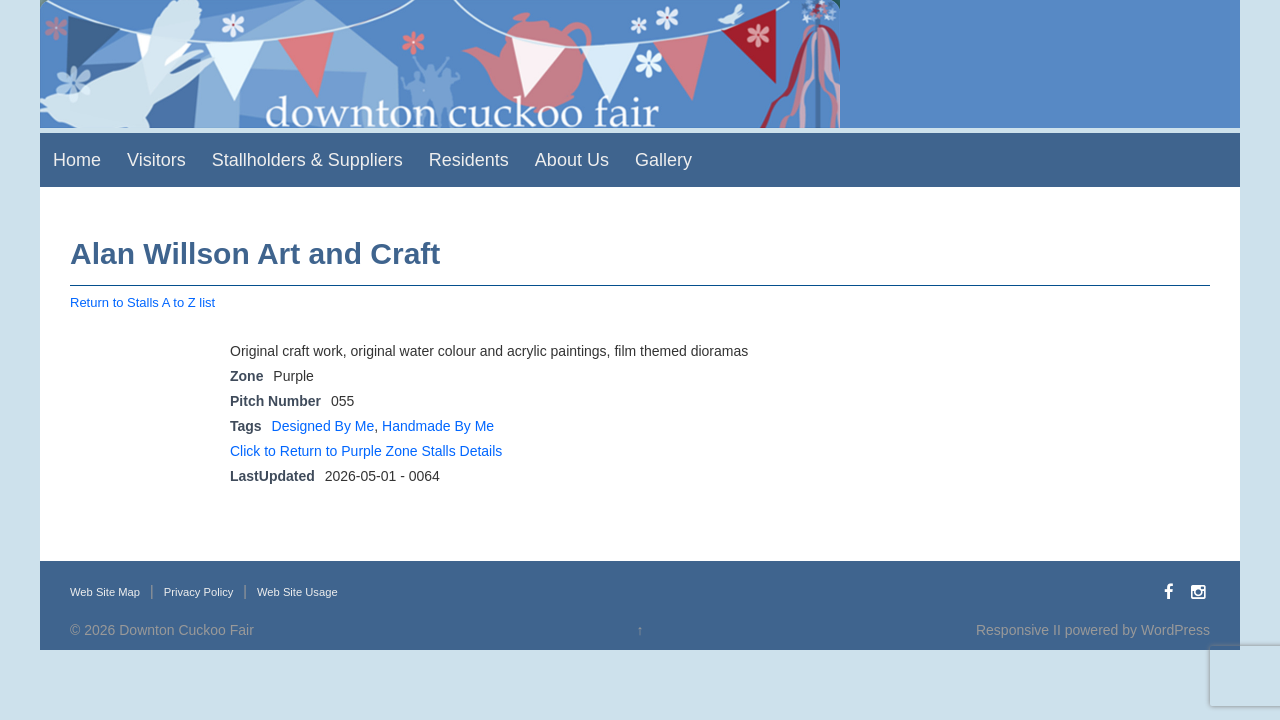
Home (77, 160)
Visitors (156, 160)
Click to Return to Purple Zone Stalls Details (366, 451)
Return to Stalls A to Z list (142, 302)
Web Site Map (105, 592)
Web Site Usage (297, 592)
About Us (572, 160)
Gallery (663, 160)
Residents (469, 160)
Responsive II (1018, 630)
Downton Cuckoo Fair (186, 630)
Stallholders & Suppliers (307, 160)
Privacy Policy (199, 592)
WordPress (1175, 630)
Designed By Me (323, 426)
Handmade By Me (438, 426)
